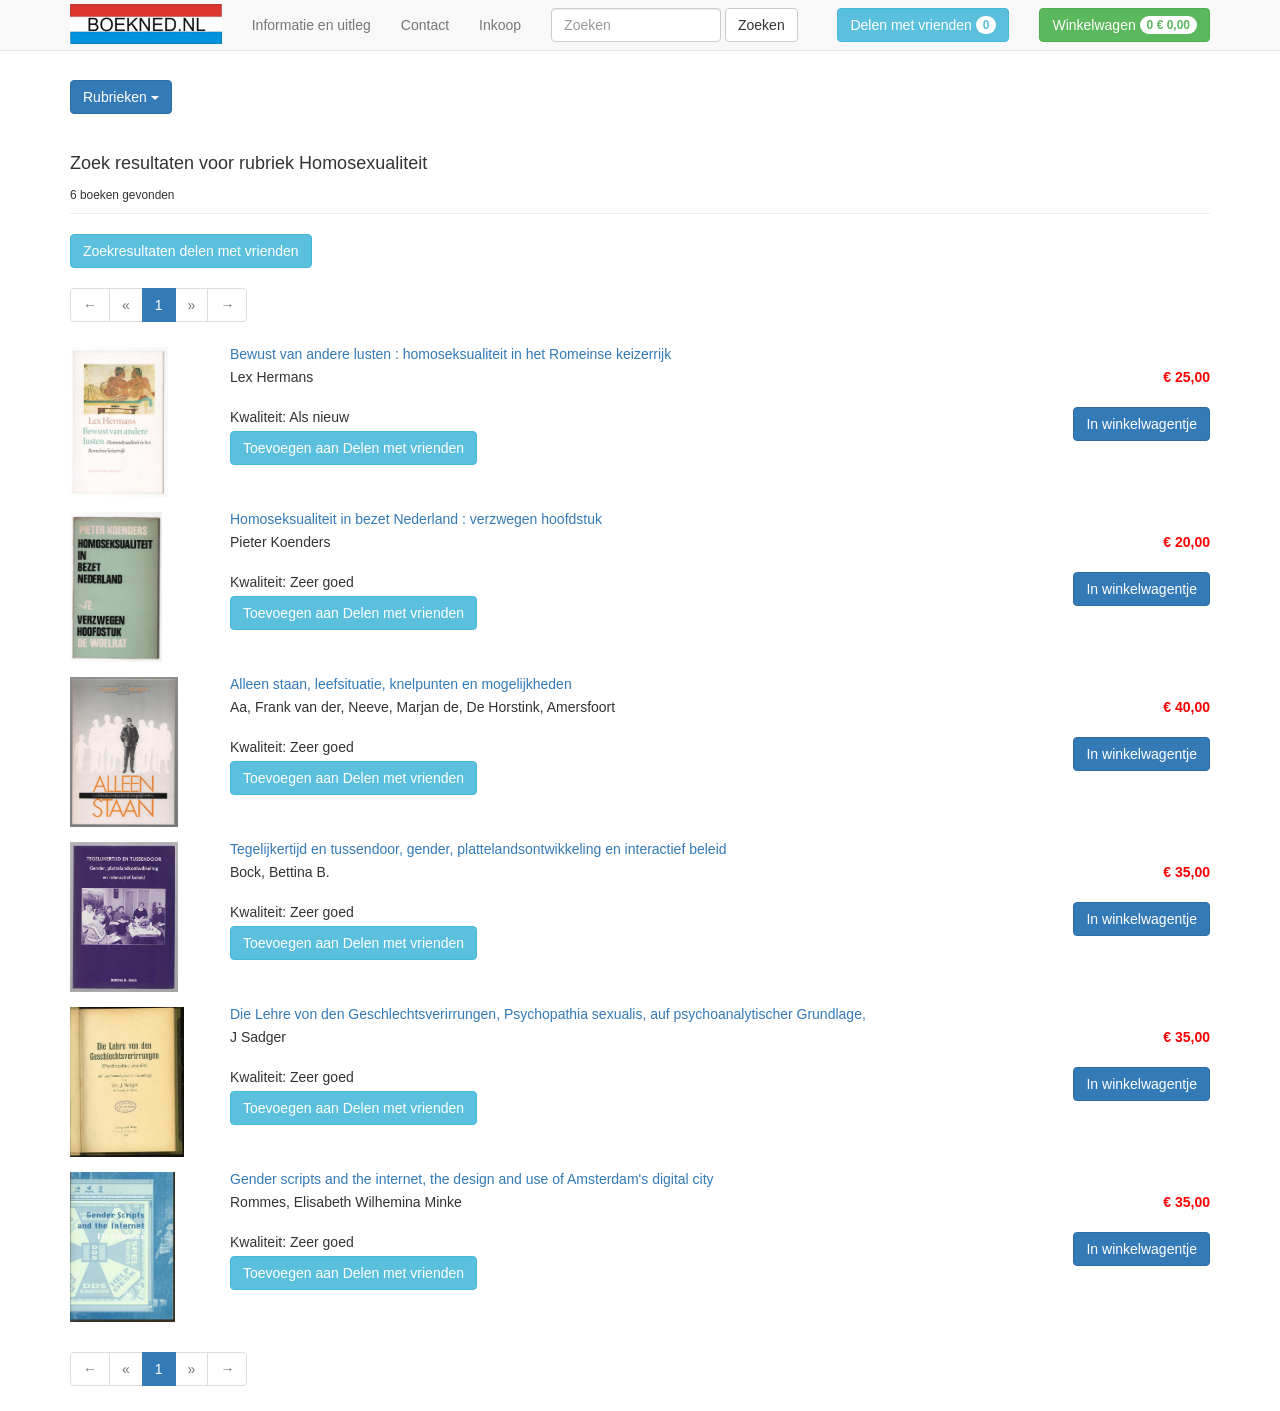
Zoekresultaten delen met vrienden (191, 251)
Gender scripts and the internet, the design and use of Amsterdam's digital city (472, 1179)
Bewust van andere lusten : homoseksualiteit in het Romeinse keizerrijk (450, 354)
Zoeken (761, 25)
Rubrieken (121, 97)
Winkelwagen (1124, 25)
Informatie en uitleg (311, 25)
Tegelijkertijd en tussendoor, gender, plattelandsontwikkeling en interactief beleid (478, 849)
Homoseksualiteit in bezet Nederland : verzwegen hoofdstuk (416, 519)
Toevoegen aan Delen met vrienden (353, 448)
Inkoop (500, 25)
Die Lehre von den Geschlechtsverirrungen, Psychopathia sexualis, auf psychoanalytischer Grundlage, (548, 1014)
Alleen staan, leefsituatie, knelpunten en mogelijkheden (401, 684)
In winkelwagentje (1141, 424)
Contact (425, 25)
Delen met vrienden (923, 25)
